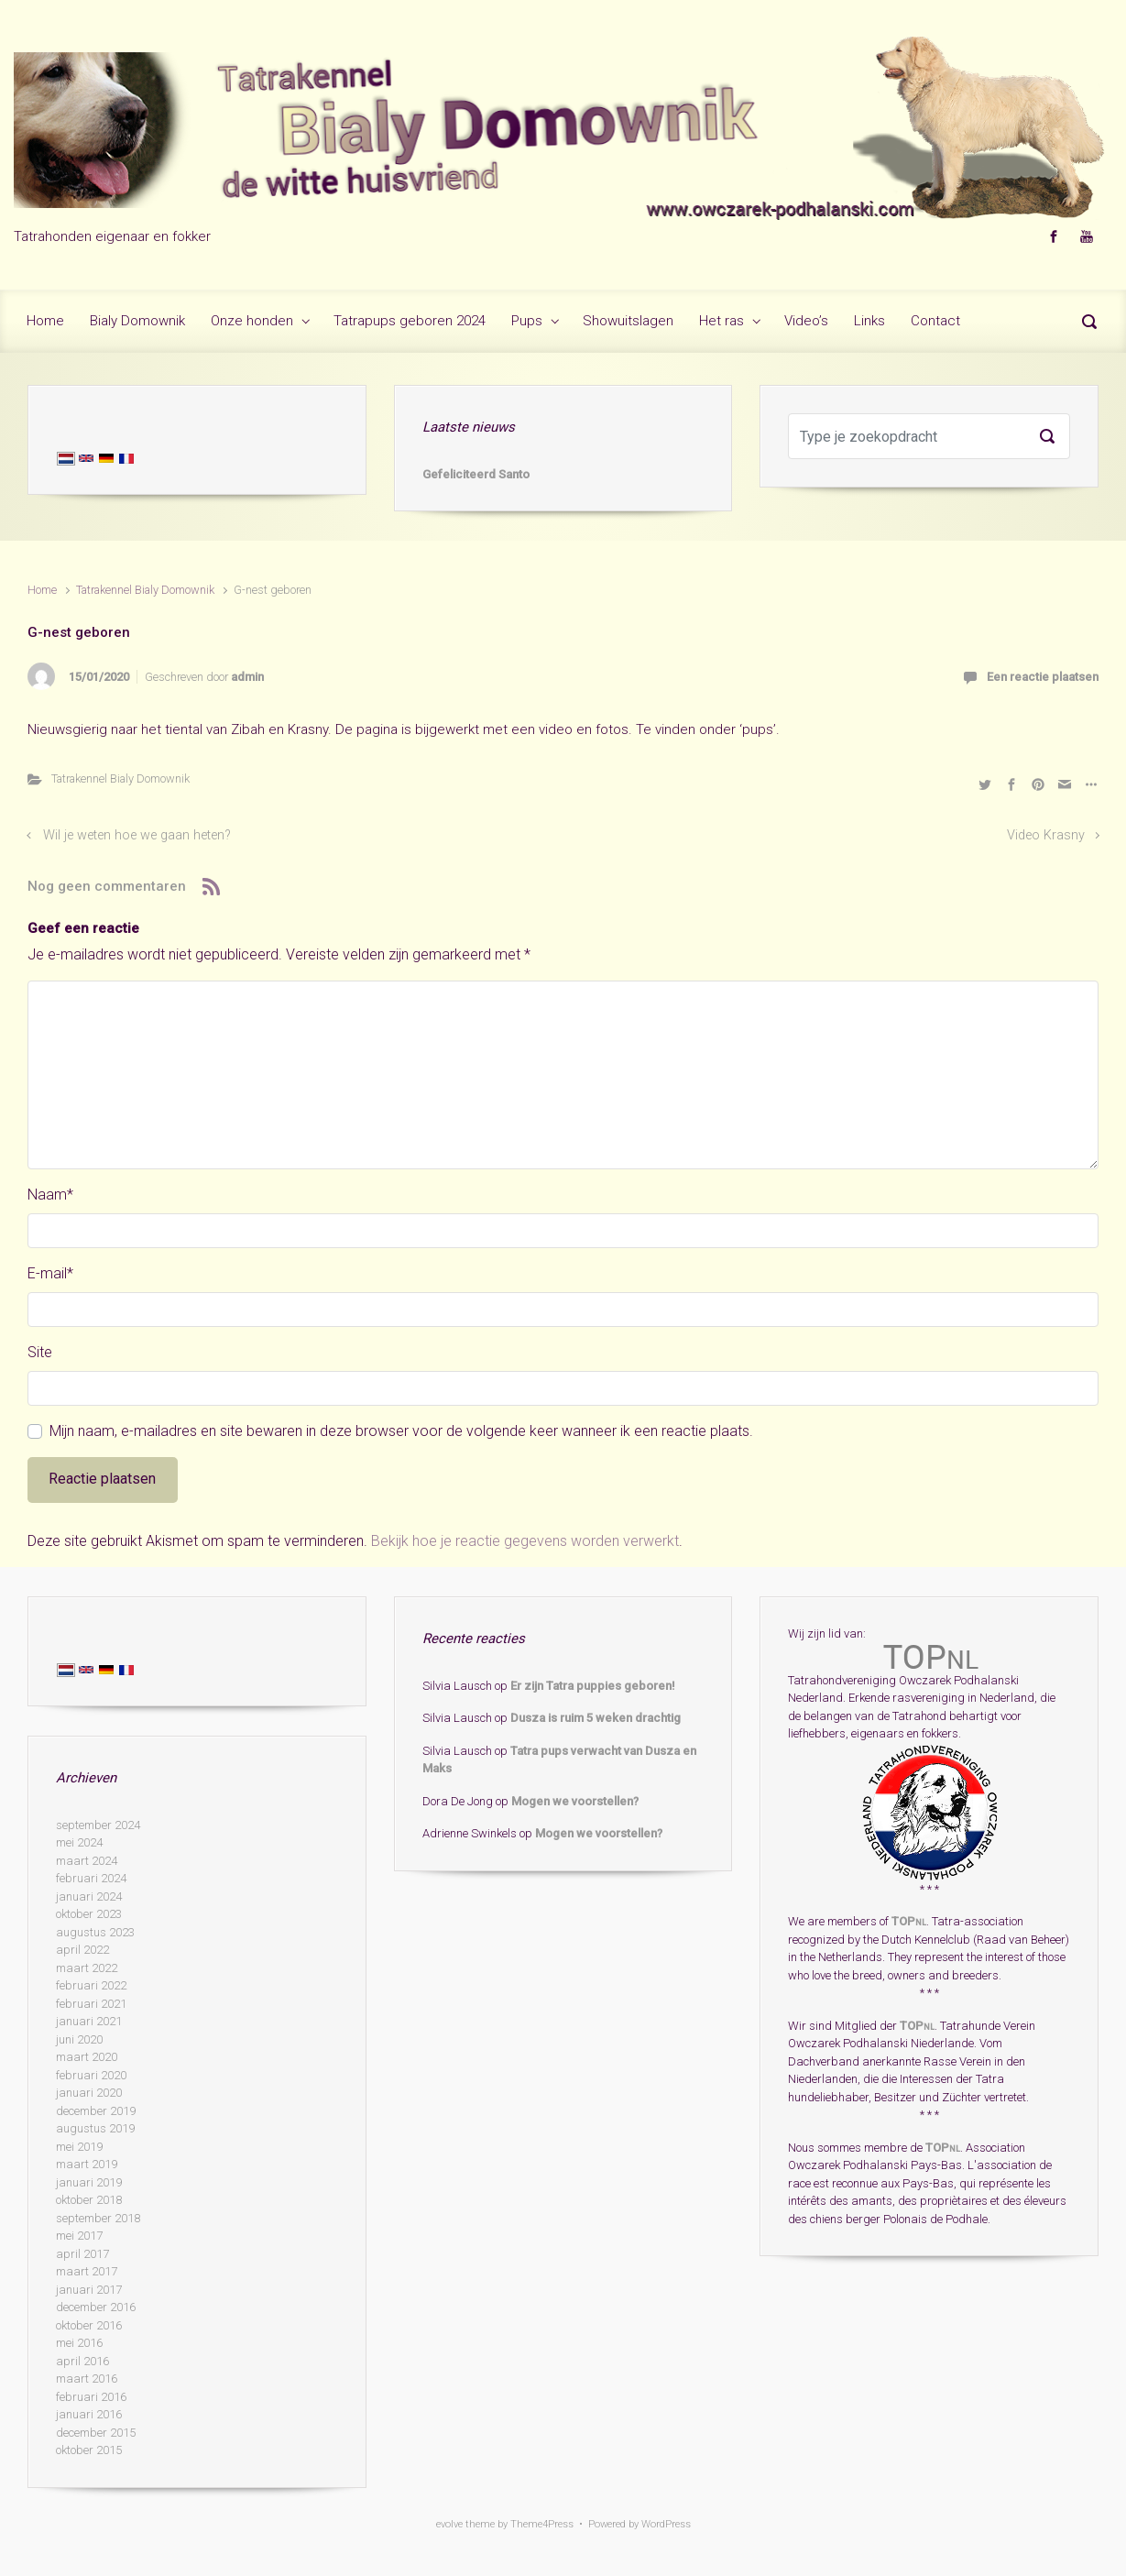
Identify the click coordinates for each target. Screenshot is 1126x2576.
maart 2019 (86, 2164)
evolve (449, 2524)
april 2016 (82, 2361)
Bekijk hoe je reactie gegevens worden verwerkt (525, 1541)
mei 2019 (79, 2147)
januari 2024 (89, 1896)
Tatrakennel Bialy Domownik (145, 590)
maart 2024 (86, 1861)
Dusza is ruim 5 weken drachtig (595, 1718)
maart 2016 (86, 2378)
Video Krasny (1046, 835)
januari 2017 (89, 2289)
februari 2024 (91, 1878)
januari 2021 (89, 2021)
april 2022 (82, 1950)
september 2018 (98, 2218)
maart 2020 (86, 2057)
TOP (908, 1921)
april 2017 (82, 2254)
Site (39, 1352)
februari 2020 (91, 2075)
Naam (50, 1194)
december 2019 (96, 2111)
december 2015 (96, 2432)
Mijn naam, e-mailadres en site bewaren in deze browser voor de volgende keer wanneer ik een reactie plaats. (401, 1431)
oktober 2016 (89, 2325)
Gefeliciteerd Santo (476, 474)
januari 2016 (89, 2414)
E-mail (50, 1273)
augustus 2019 (95, 2128)
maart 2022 (86, 1968)
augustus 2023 (95, 1932)
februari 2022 (91, 1985)
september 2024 (98, 1825)
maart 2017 (86, 2271)
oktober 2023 (89, 1914)
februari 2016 (91, 2397)
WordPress (666, 2524)
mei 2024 (79, 1842)
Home (42, 590)
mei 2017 (79, 2235)
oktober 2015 (89, 2450)
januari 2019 (89, 2182)
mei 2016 (79, 2343)
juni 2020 (79, 2039)
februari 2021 (91, 2004)
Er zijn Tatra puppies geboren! (592, 1686)
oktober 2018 (89, 2200)
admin (247, 677)
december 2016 (96, 2307)
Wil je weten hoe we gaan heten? (137, 835)
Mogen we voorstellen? (575, 1801)
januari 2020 (89, 2092)
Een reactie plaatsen (1043, 677)
